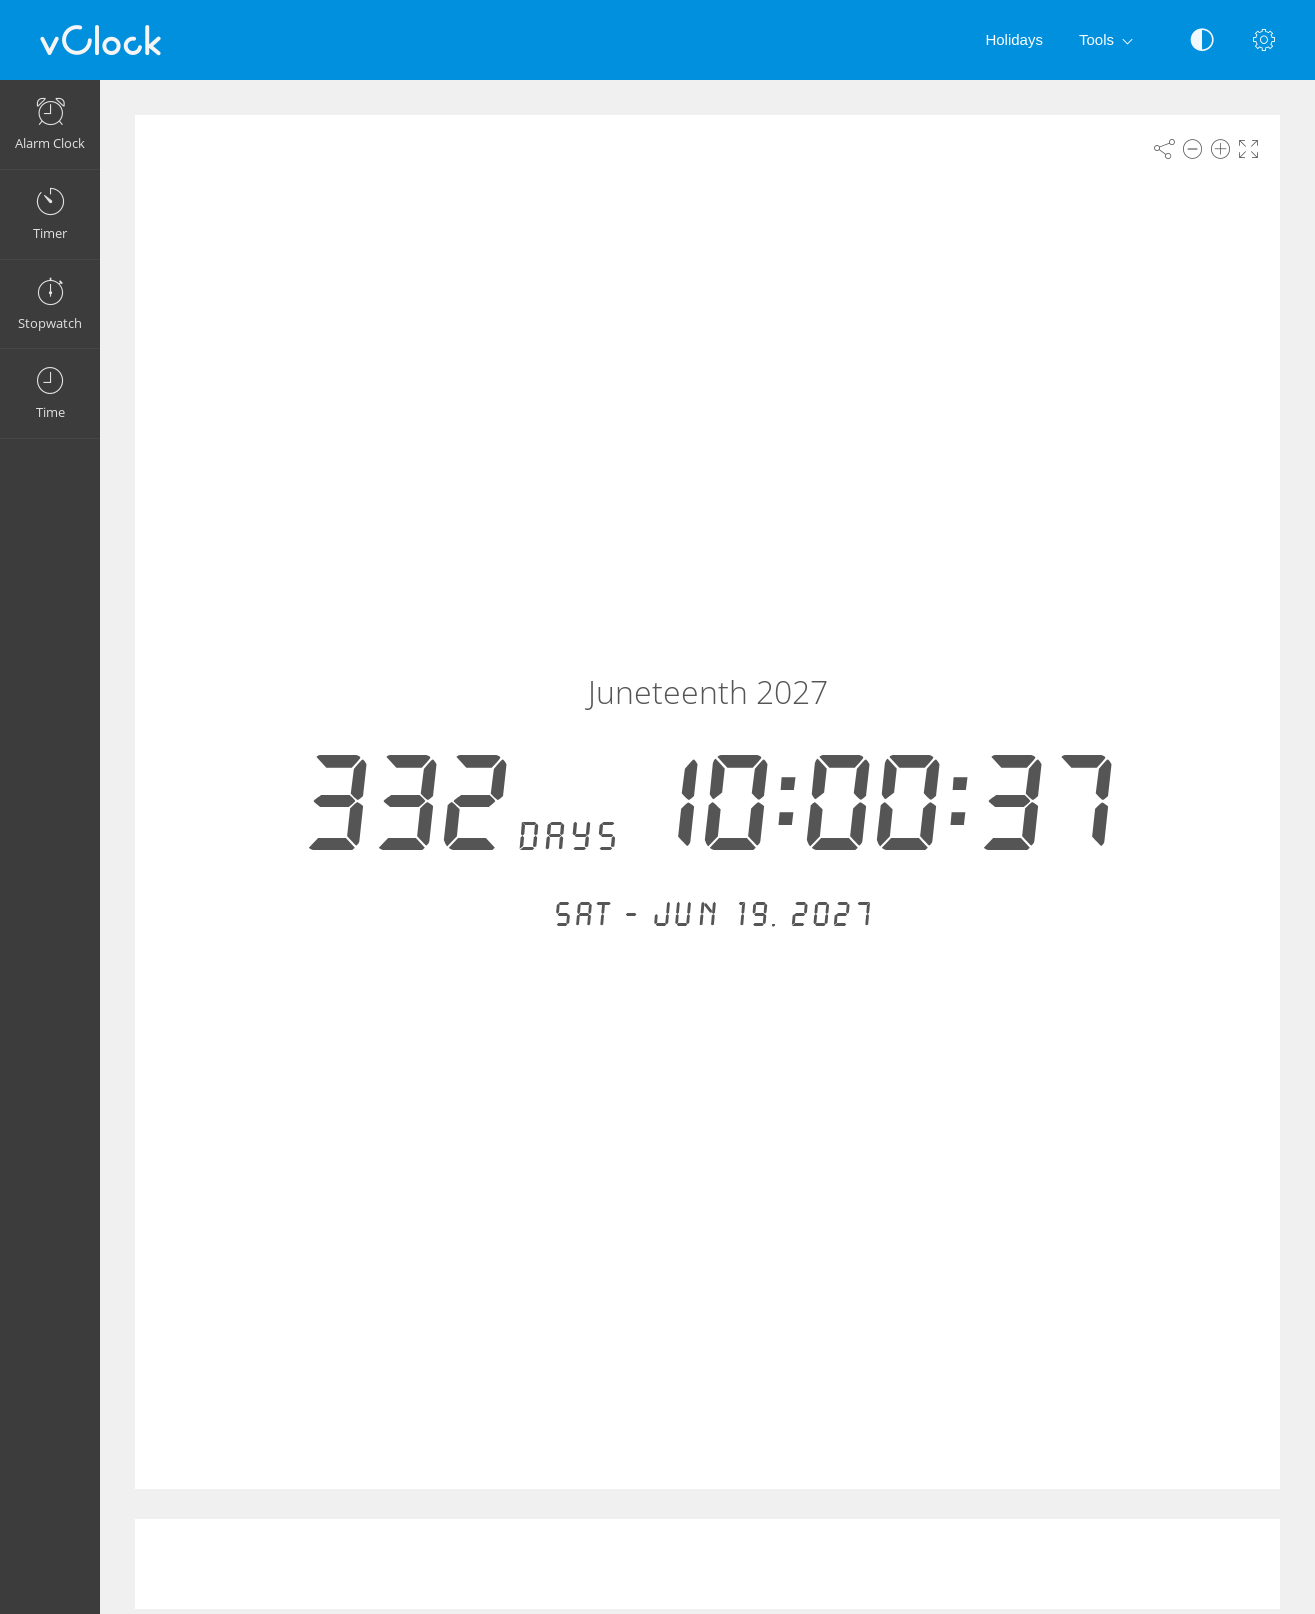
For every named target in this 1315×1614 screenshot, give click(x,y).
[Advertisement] (707, 1564)
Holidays (1014, 39)
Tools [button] (1110, 41)
